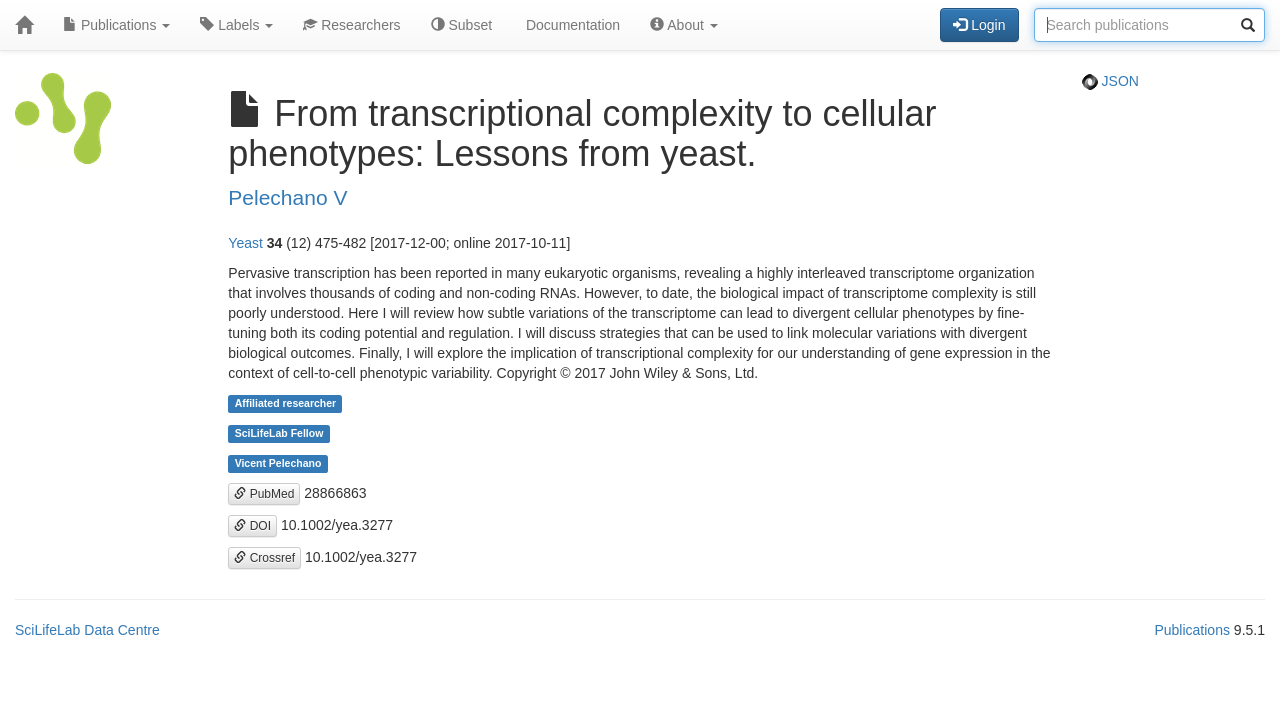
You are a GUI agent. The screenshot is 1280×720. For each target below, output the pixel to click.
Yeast (245, 243)
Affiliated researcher (286, 404)
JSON (1110, 81)
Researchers (351, 25)
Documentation (571, 25)
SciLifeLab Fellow (279, 434)
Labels (236, 25)
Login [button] (979, 25)
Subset (461, 25)
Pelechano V (287, 197)
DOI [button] (252, 526)
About (684, 25)
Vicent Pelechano (278, 464)
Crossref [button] (264, 558)
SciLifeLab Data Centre (87, 630)
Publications (116, 25)
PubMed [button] (264, 494)
